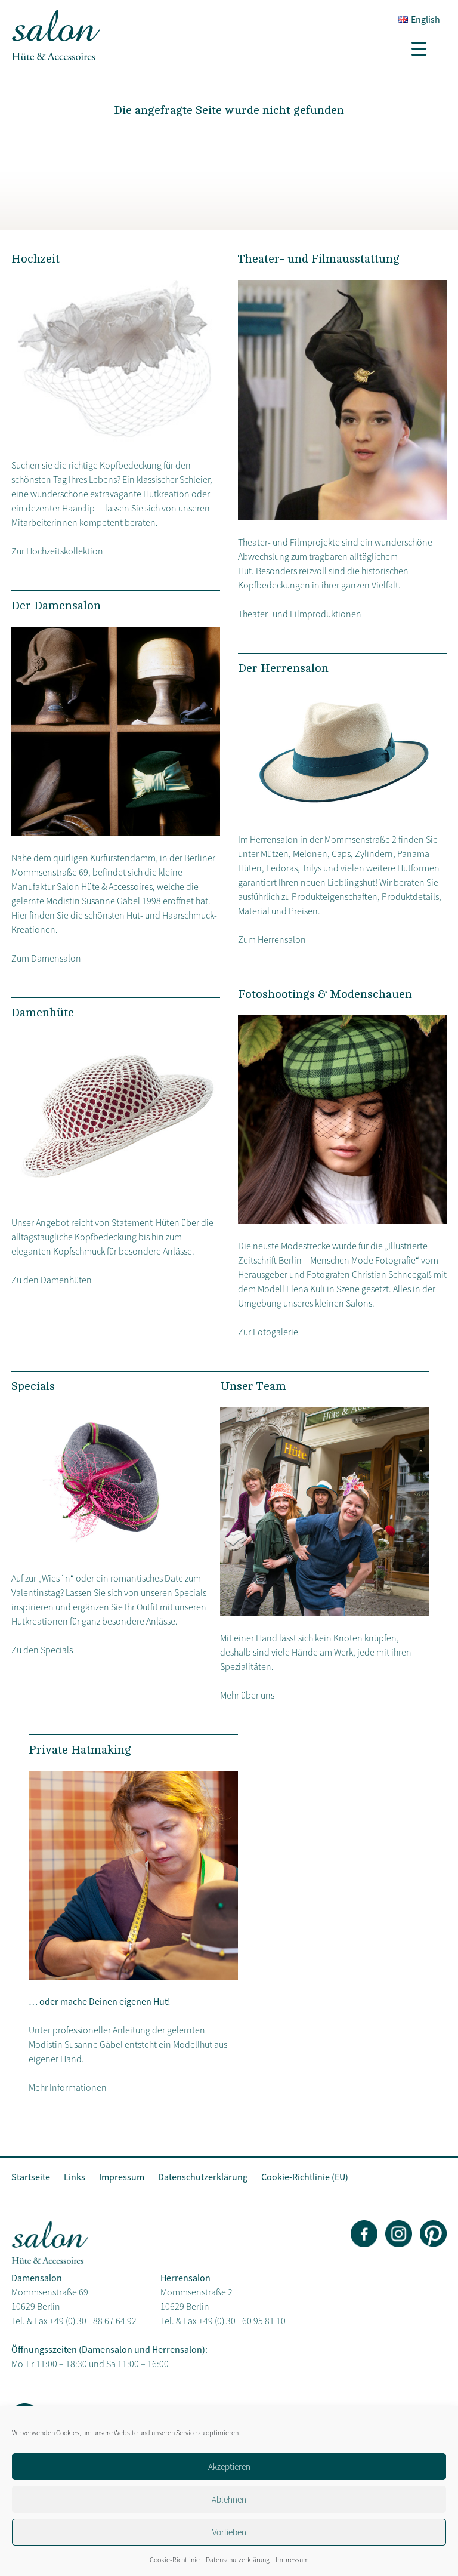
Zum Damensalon (46, 958)
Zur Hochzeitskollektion (57, 551)
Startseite (30, 2177)
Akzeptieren (229, 2466)
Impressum (292, 2559)
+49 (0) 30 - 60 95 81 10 (242, 2321)
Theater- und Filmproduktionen (299, 614)
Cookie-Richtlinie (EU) (304, 2177)
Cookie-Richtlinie (175, 2559)
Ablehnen (229, 2499)
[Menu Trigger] (423, 48)
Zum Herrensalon (272, 939)
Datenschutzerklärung (238, 2559)
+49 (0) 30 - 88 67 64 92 (93, 2321)
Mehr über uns (247, 1695)
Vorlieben (229, 2532)
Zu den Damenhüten (51, 1280)
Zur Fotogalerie (268, 1332)
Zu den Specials (42, 1650)
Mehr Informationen (68, 2087)
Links (74, 2177)
